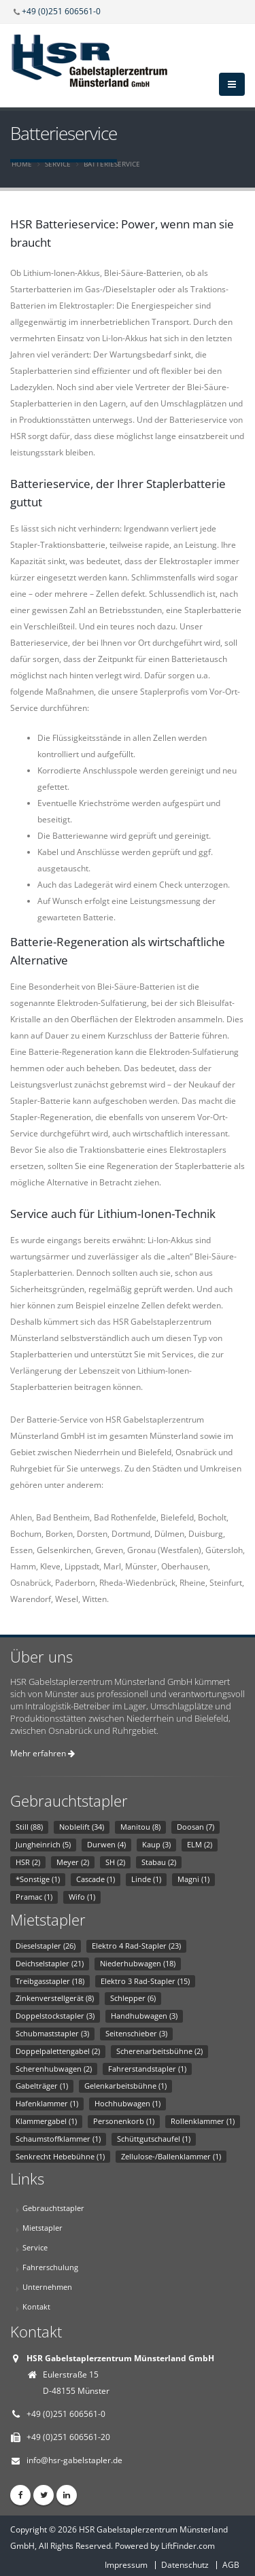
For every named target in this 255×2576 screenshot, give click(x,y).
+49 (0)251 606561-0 (61, 10)
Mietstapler (42, 2228)
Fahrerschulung (50, 2267)
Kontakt (36, 2306)
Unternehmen (47, 2287)
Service (58, 164)
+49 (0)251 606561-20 (68, 2437)
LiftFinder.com (188, 2546)
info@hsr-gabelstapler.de (74, 2460)
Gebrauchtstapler (53, 2208)
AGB (230, 2565)
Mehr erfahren (42, 1753)
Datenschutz (185, 2565)
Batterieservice (112, 164)
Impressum (126, 2565)
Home (22, 164)
